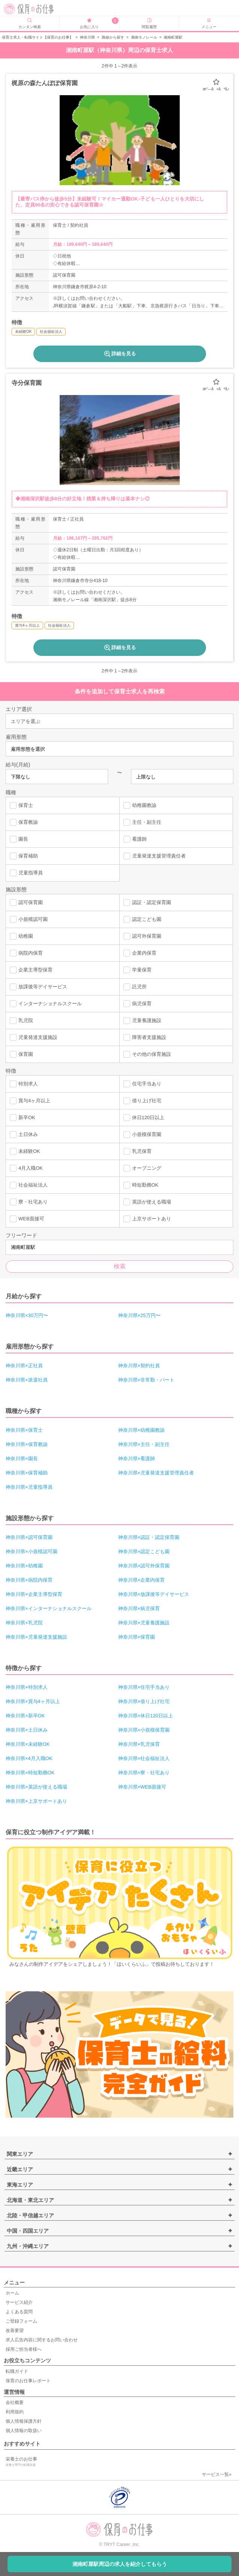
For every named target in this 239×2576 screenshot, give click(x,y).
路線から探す (113, 37)
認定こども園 (142, 919)
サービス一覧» (216, 2474)
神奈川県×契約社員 (139, 1365)
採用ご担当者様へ (24, 2349)
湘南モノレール (144, 37)
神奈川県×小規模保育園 (144, 1730)
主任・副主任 (142, 822)
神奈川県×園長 (22, 1458)
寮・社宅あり (29, 1202)
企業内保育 (139, 953)
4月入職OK (26, 1168)
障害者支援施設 (144, 1037)
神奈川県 (87, 37)
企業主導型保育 (31, 970)
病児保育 (137, 1003)
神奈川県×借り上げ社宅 (144, 1701)
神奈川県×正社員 (24, 1365)
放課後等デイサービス (38, 986)
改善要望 (15, 2330)
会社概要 (15, 2402)
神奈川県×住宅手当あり (144, 1687)
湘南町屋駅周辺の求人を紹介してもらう (119, 2564)
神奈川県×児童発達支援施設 (36, 1637)
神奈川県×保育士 (24, 1430)
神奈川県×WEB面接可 (142, 1787)
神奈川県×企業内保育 (141, 1580)
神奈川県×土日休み (27, 1730)
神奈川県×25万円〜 (139, 1315)
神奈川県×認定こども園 (144, 1551)
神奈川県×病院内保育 (29, 1580)
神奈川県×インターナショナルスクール (49, 1608)
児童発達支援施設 (33, 1037)
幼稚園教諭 (139, 805)
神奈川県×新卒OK (25, 1715)
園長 (19, 839)
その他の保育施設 (147, 1054)
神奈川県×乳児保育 (139, 1744)
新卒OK (22, 1117)
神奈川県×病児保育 (139, 1608)
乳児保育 (137, 1151)
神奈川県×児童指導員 (29, 1487)
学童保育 (137, 970)
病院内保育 (26, 953)
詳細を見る (119, 354)
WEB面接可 (27, 1218)
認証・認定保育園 (147, 902)
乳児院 (21, 1020)
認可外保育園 (142, 936)
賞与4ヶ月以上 (30, 1100)
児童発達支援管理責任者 (154, 856)
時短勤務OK (141, 1185)
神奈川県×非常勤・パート (146, 1380)
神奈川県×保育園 (136, 1637)
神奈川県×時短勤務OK (30, 1772)
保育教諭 (24, 822)
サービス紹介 (19, 2302)
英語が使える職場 (147, 1202)
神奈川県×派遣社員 (27, 1380)
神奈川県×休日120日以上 (145, 1715)
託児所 (135, 986)
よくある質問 (19, 2311)
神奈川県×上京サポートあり (36, 1801)
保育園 (21, 1054)
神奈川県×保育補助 (27, 1473)
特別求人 (24, 1084)
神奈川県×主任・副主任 (144, 1444)
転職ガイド (17, 2371)
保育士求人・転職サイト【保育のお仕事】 (37, 37)
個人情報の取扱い (24, 2430)
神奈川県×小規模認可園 (31, 1551)
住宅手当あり (142, 1084)
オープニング (142, 1168)
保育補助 (24, 856)
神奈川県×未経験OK (28, 1744)
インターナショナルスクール (46, 1003)
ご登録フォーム (21, 2321)
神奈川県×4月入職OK (29, 1758)
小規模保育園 (142, 1134)
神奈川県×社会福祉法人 (144, 1758)
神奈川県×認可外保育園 (144, 1566)
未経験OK (25, 1151)
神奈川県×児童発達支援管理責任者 (156, 1473)
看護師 (135, 839)
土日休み (24, 1134)
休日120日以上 (144, 1117)
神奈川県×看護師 (136, 1458)
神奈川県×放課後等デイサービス (153, 1594)
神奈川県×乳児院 (24, 1623)
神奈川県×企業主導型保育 (34, 1594)
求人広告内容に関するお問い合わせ (42, 2339)
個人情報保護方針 (24, 2421)
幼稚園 (21, 936)
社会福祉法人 (29, 1185)
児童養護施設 (142, 1020)
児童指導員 (26, 873)
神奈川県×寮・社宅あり (144, 1772)
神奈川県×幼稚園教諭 (141, 1430)
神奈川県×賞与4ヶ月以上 (33, 1701)
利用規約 (15, 2411)
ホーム (12, 2293)
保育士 (21, 805)
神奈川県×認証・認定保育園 (149, 1537)
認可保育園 (26, 902)
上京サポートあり (147, 1218)
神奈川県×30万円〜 (27, 1315)
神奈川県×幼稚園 (24, 1566)
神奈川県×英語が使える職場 (36, 1787)
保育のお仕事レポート (28, 2380)
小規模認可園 (29, 919)
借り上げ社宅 (142, 1100)
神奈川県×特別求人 (27, 1687)
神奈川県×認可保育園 (29, 1537)
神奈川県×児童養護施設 (144, 1623)
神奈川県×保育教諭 (27, 1444)
